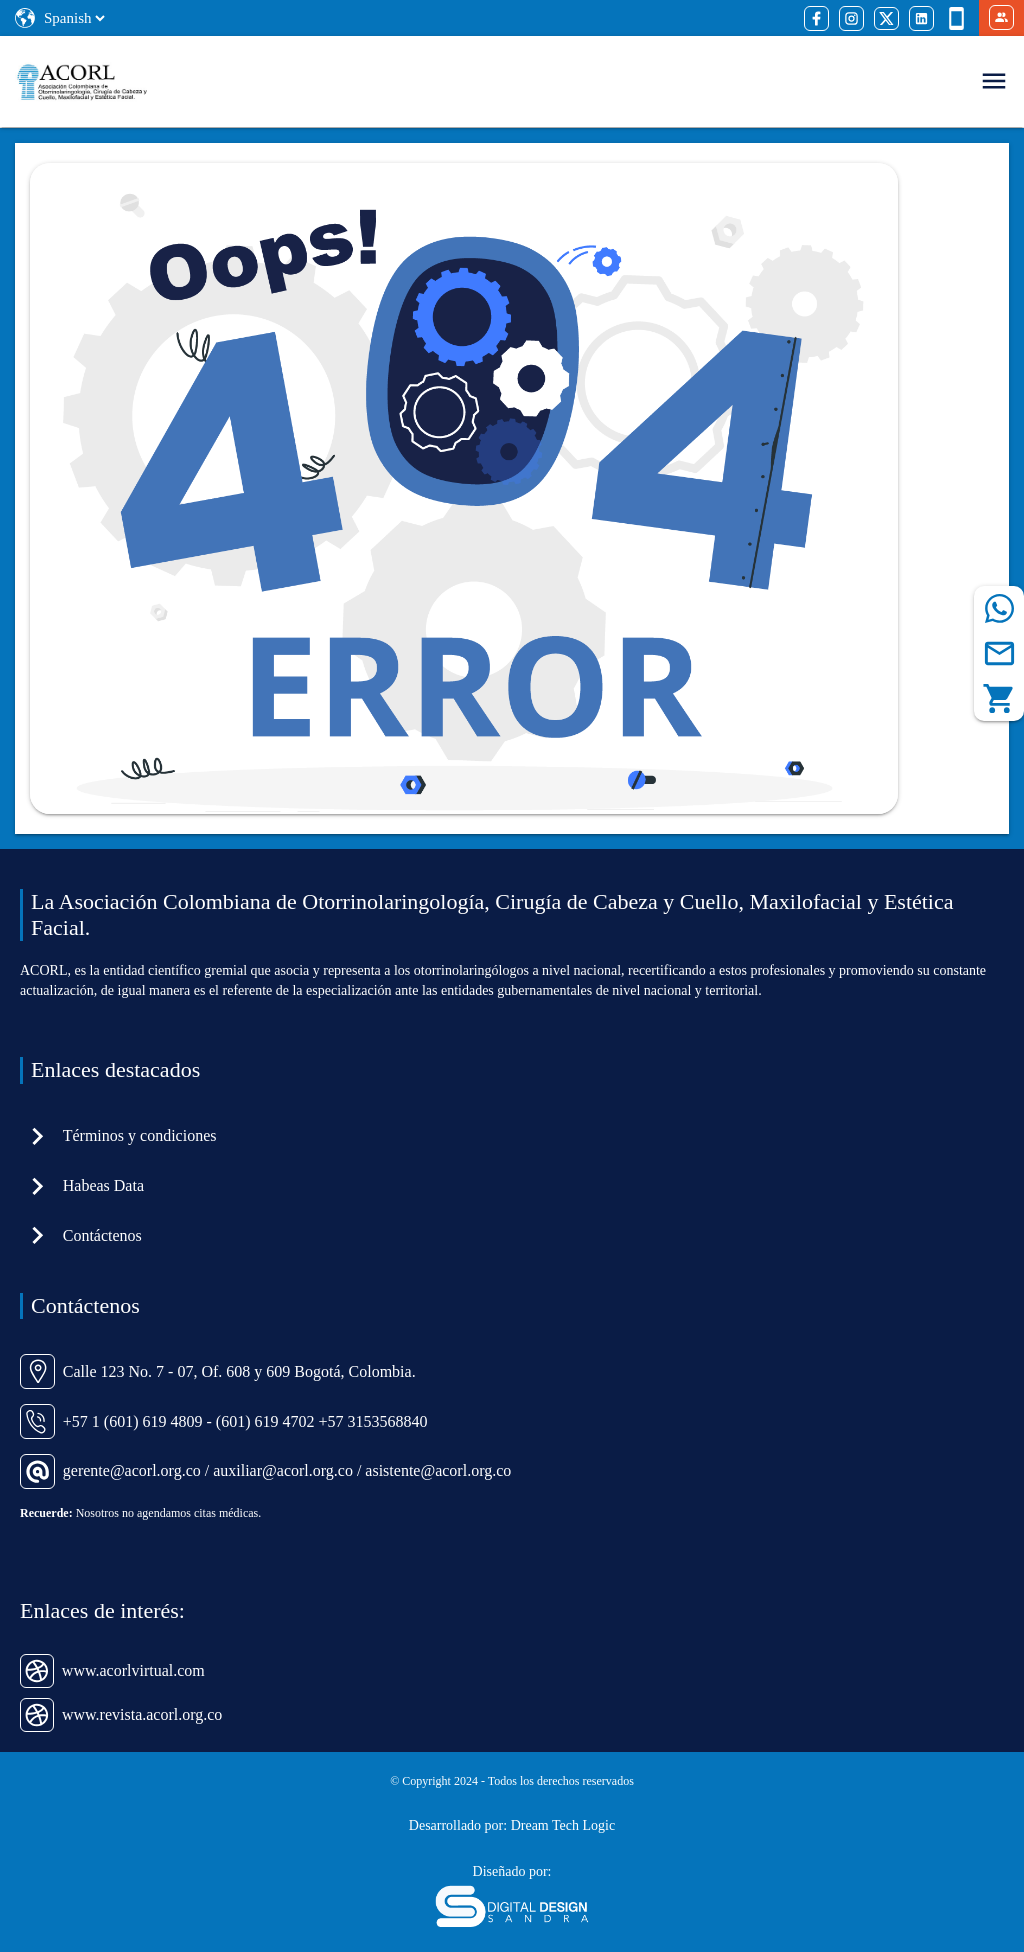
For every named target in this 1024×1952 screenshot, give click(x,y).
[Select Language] (74, 18)
